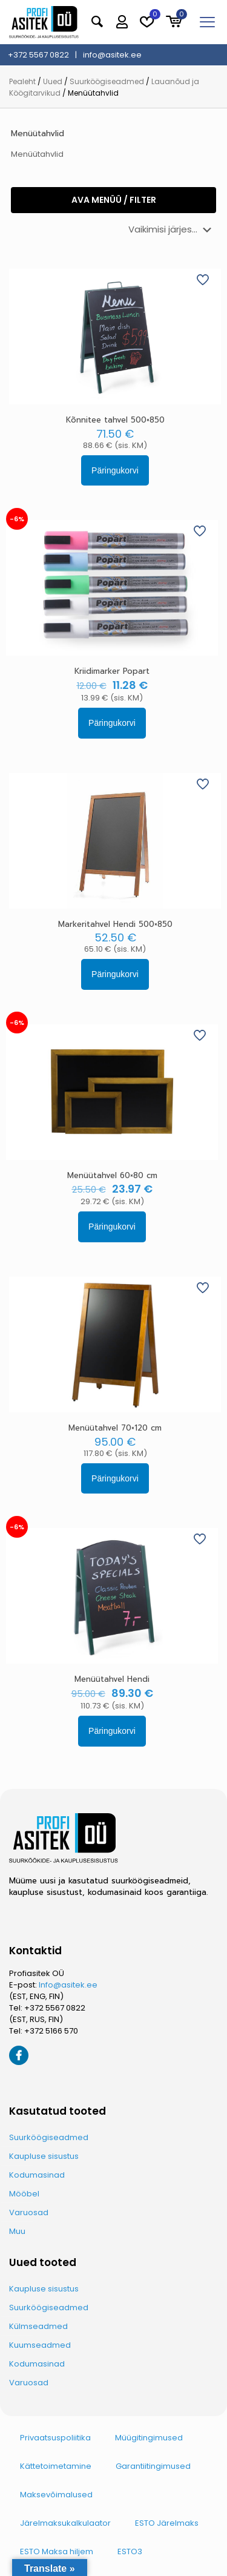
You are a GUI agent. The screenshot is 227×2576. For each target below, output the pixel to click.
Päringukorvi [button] (115, 470)
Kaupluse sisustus (44, 2156)
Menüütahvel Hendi (112, 1679)
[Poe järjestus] (172, 229)
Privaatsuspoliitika (55, 2437)
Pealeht (22, 81)
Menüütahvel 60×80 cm (112, 1175)
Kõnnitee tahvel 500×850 (115, 420)
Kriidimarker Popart (112, 671)
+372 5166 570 (51, 2031)
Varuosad (28, 2212)
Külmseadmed (38, 2326)
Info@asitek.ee (68, 1985)
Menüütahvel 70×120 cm (115, 1428)
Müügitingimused (149, 2437)
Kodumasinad (37, 2175)
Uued (52, 81)
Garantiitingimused (153, 2466)
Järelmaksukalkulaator (65, 2523)
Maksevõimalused (56, 2494)
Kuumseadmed (40, 2345)
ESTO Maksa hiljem (56, 2551)
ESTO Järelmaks (167, 2523)
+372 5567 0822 (54, 2008)
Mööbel (24, 2193)
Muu (17, 2231)
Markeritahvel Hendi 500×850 (115, 924)
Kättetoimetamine (55, 2466)
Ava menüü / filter (113, 200)
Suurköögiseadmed (107, 81)
